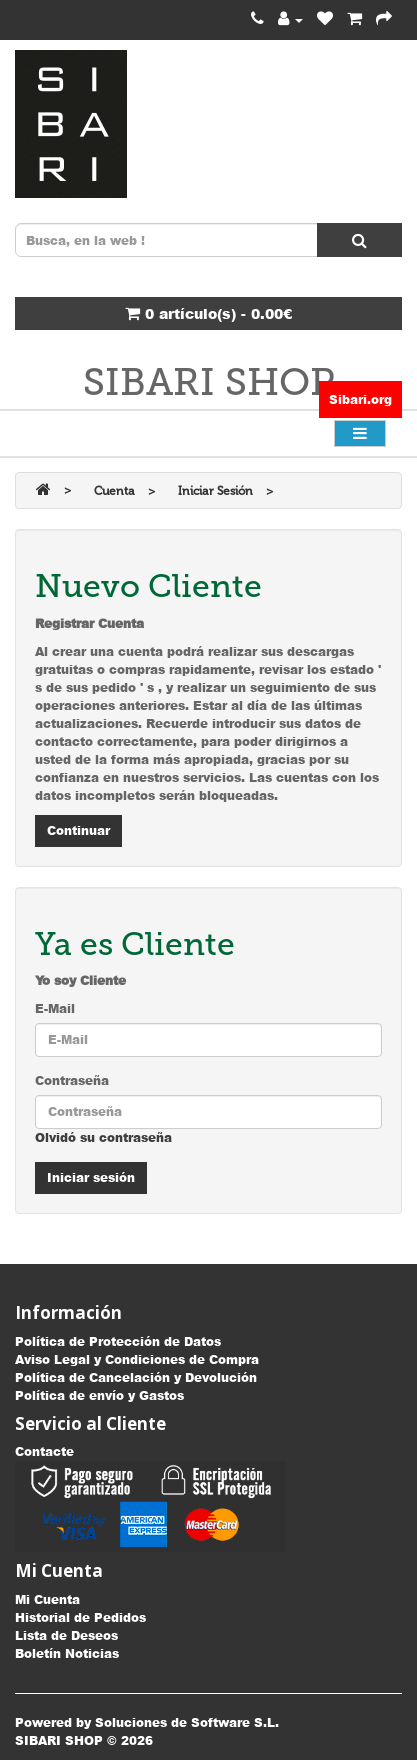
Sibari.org (360, 399)
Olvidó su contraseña (103, 1137)
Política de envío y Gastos (99, 1395)
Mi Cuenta (47, 1599)
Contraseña (72, 1080)
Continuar (78, 830)
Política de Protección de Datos (118, 1341)
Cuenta (114, 491)
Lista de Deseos (66, 1635)
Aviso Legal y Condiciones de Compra (137, 1359)
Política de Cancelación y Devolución (136, 1377)
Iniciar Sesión (215, 491)
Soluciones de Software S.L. (187, 1722)
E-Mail (55, 1008)
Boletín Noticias (67, 1653)
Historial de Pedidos (80, 1617)
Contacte (44, 1451)
